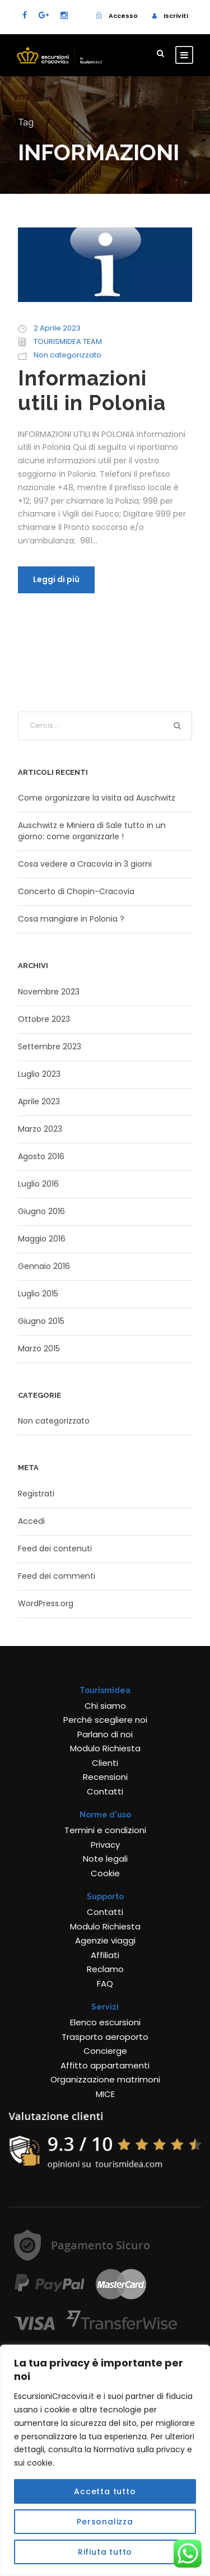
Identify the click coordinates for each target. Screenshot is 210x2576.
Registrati (36, 1493)
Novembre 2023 (49, 991)
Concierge (105, 2051)
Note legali (105, 1858)
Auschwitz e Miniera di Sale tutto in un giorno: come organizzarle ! (92, 831)
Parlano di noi (105, 1734)
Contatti (105, 1791)
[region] (105, 2460)
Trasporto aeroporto (105, 2037)
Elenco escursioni (105, 2022)
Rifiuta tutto (105, 2552)
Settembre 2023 (49, 1046)
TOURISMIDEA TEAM (68, 341)
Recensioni (105, 1777)
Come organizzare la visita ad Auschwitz (96, 797)
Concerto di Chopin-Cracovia (76, 891)
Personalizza (105, 2521)
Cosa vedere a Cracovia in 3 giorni (85, 863)
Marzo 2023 (40, 1128)
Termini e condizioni (105, 1830)
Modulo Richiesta (105, 1748)
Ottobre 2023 (44, 1019)
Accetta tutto (105, 2491)
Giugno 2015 (41, 1321)
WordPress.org (45, 1603)
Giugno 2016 (41, 1211)
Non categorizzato (67, 355)
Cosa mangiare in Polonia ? (71, 918)
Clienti (105, 1763)
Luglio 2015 (38, 1293)
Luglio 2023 (39, 1074)
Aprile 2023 (39, 1101)
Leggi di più (56, 579)
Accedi (31, 1521)
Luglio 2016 (38, 1183)
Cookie (105, 1873)
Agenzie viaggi (105, 1940)
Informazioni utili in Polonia (92, 390)
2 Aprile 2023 (57, 328)
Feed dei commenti (56, 1576)
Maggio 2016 (42, 1238)
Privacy (105, 1844)
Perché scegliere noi (105, 1720)
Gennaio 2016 (44, 1266)
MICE (105, 2094)
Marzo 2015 (39, 1348)
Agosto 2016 (41, 1156)
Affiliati (105, 1955)
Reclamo (105, 1969)
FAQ (105, 1983)
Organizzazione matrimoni (105, 2079)
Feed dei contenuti (55, 1548)
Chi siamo (105, 1706)
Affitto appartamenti (105, 2065)
